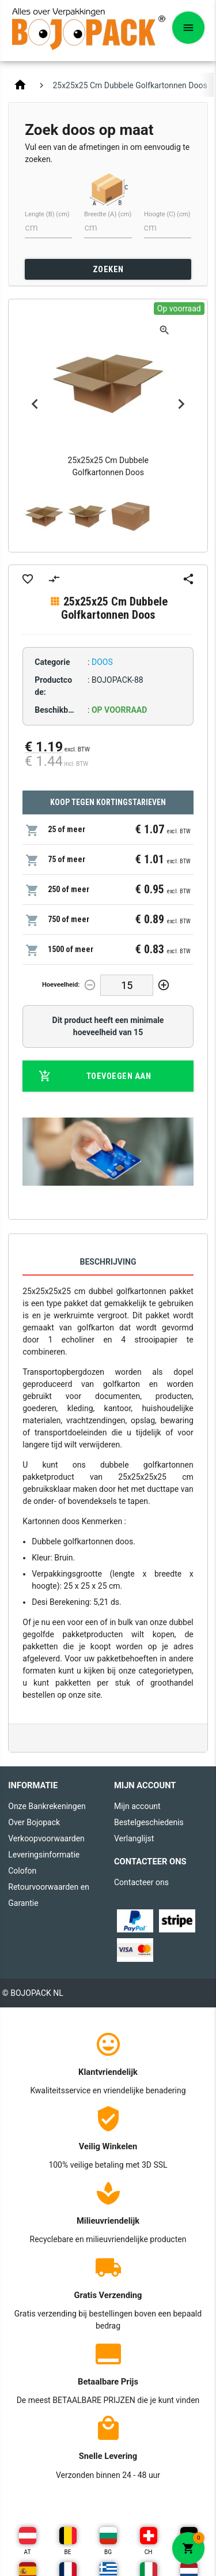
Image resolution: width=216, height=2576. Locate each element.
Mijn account (137, 1806)
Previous (34, 404)
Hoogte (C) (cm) (167, 214)
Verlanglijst (134, 1838)
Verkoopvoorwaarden (46, 1838)
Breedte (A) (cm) (107, 214)
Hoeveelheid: (61, 984)
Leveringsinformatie (43, 1854)
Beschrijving (107, 1261)
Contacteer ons (141, 1882)
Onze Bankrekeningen (47, 1806)
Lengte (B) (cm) (47, 214)
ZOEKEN (108, 269)
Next (181, 404)
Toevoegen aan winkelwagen (95, 1076)
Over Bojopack (34, 1822)
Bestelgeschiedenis (149, 1822)
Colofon (22, 1870)
